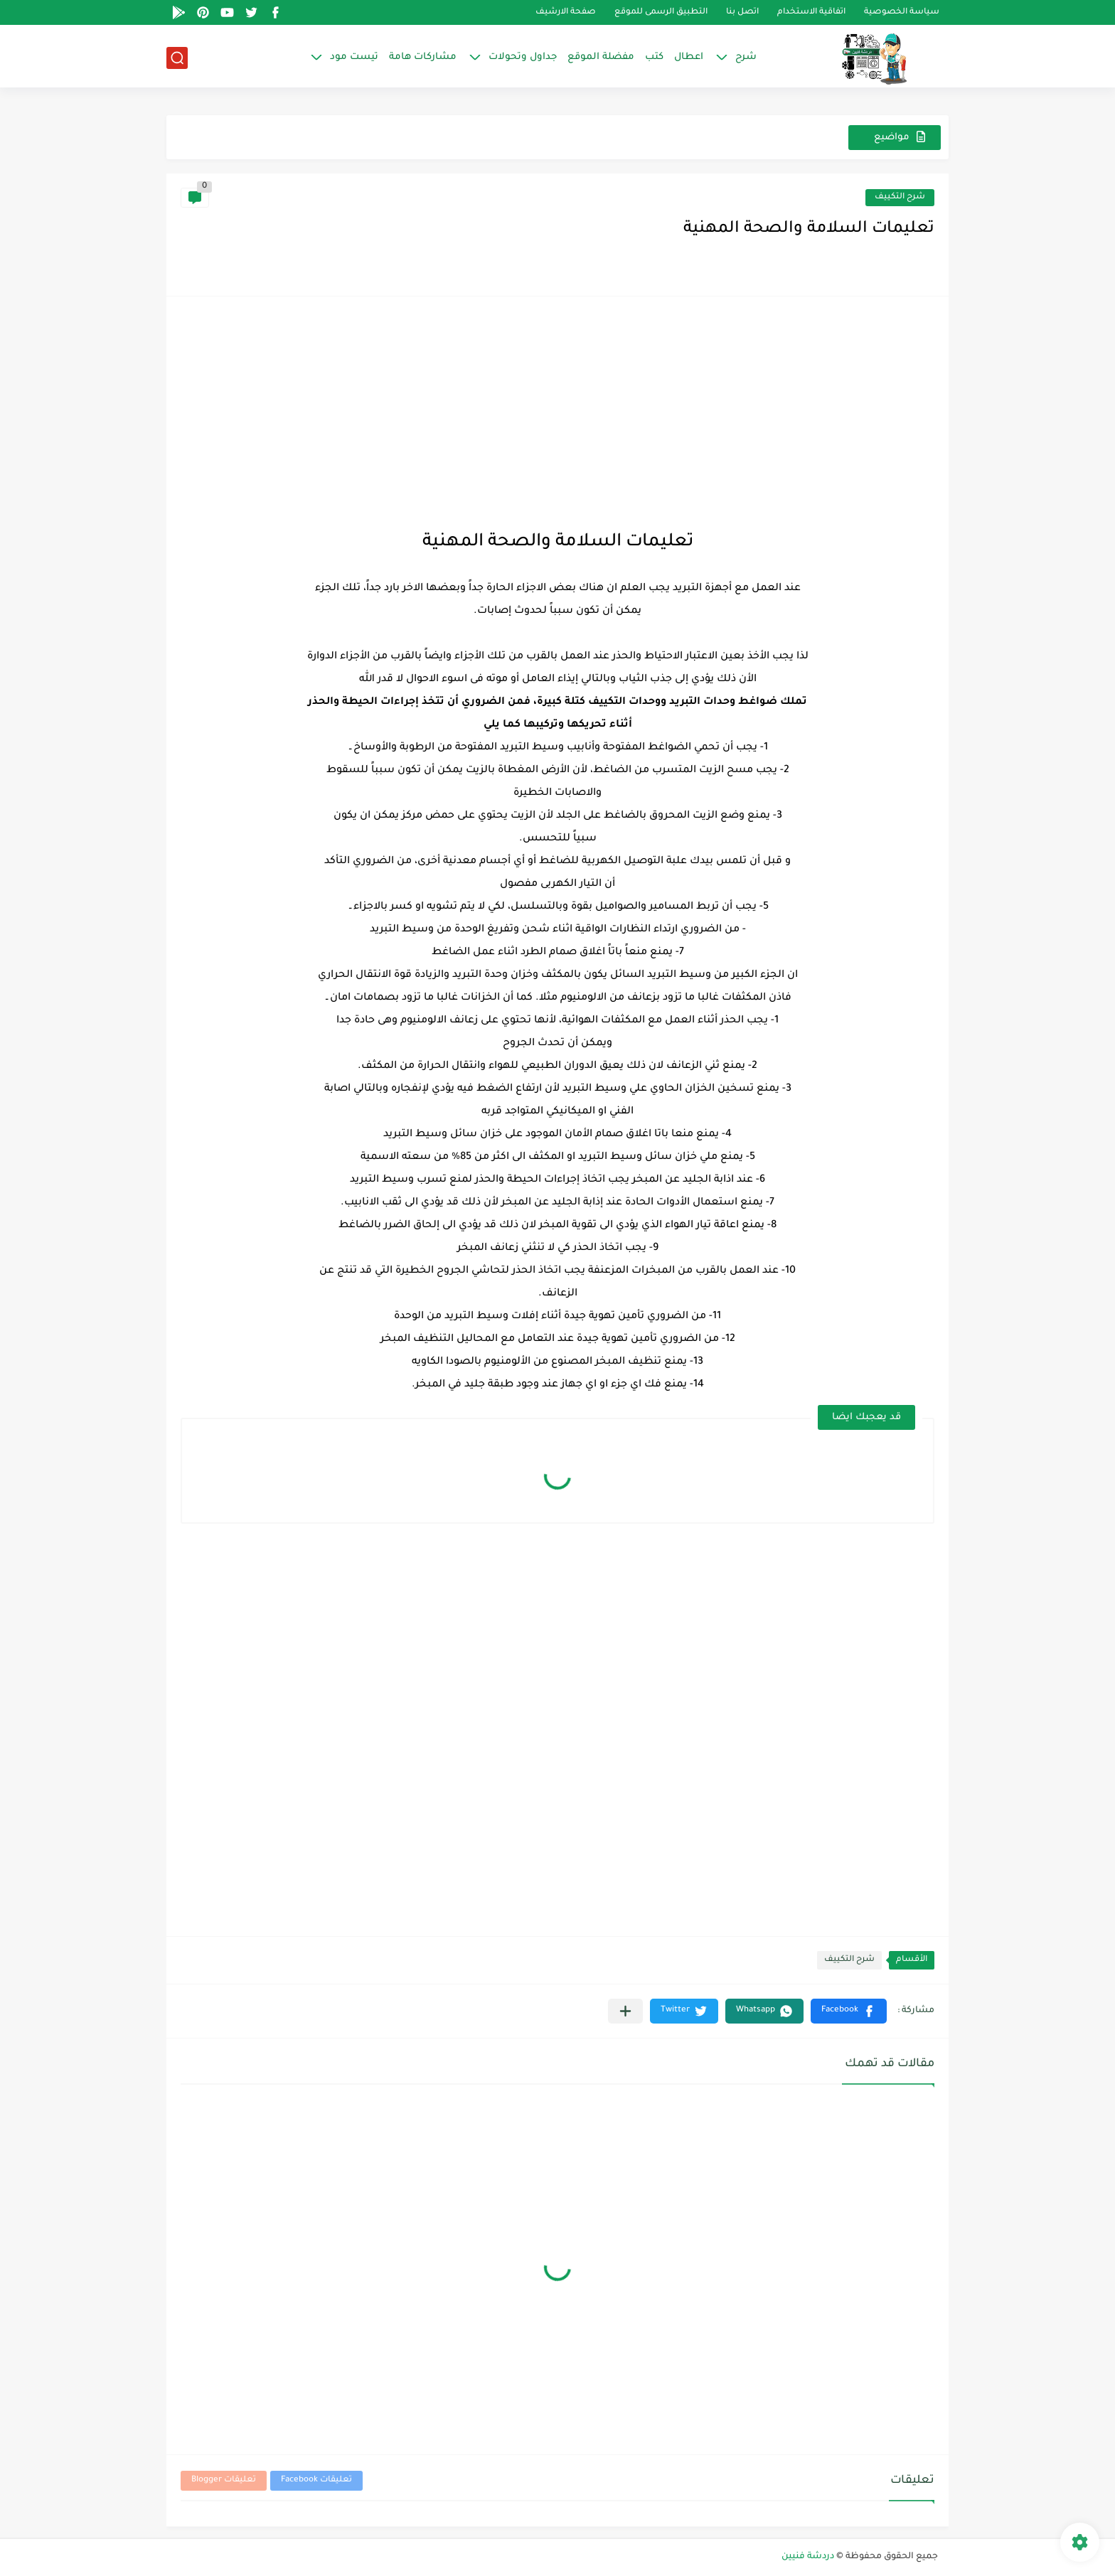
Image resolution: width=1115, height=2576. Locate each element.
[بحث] (177, 58)
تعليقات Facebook (316, 2480)
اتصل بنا (742, 12)
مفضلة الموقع (600, 57)
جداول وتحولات (523, 57)
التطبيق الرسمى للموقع (661, 12)
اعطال (688, 57)
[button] (849, 2011)
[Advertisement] (557, 410)
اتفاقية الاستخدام (811, 12)
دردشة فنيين (807, 2557)
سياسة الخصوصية (901, 12)
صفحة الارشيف (565, 12)
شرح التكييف (900, 197)
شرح (746, 57)
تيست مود (354, 57)
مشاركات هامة (423, 57)
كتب (654, 57)
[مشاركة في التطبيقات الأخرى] (625, 2011)
